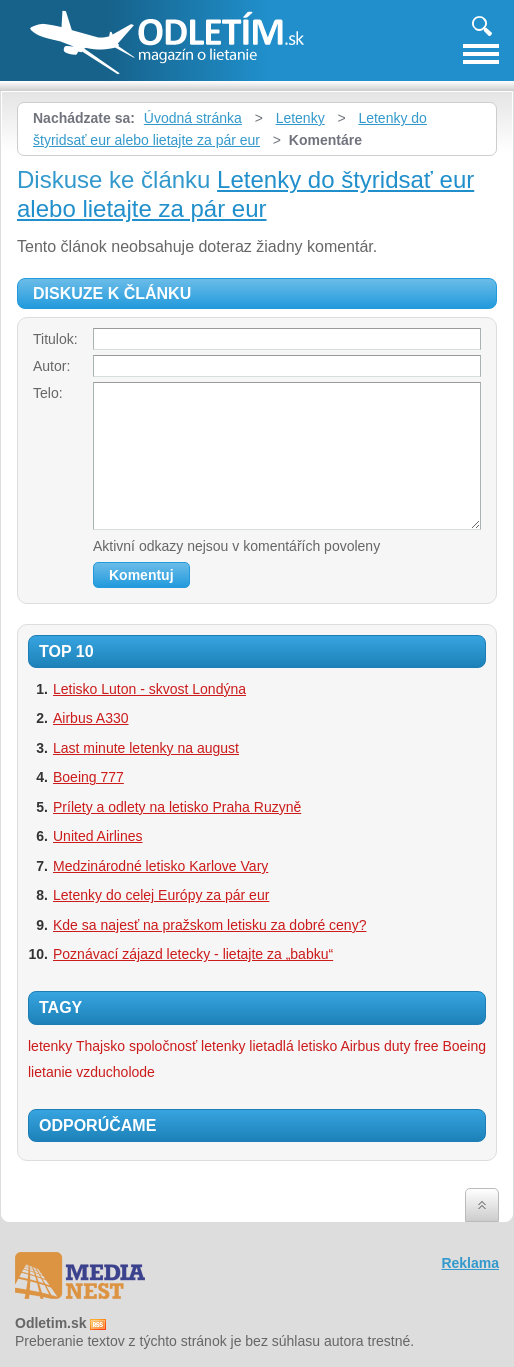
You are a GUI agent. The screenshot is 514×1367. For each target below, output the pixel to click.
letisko (318, 1046)
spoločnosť (163, 1046)
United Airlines (98, 836)
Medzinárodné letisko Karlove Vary (160, 866)
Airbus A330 (91, 718)
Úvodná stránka (193, 118)
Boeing (464, 1046)
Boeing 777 (88, 777)
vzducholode (115, 1072)
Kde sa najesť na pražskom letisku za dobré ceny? (209, 925)
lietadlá (271, 1046)
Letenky (300, 118)
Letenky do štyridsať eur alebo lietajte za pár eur (245, 194)
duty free (411, 1046)
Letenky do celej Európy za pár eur (161, 895)
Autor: (51, 366)
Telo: (48, 393)
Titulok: (55, 339)
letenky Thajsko (76, 1046)
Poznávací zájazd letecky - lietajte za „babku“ (193, 954)
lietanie (50, 1072)
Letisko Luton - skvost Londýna (149, 689)
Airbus (360, 1046)
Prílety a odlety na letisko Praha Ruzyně (177, 807)
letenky (223, 1046)
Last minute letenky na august (146, 748)
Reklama (470, 1263)
